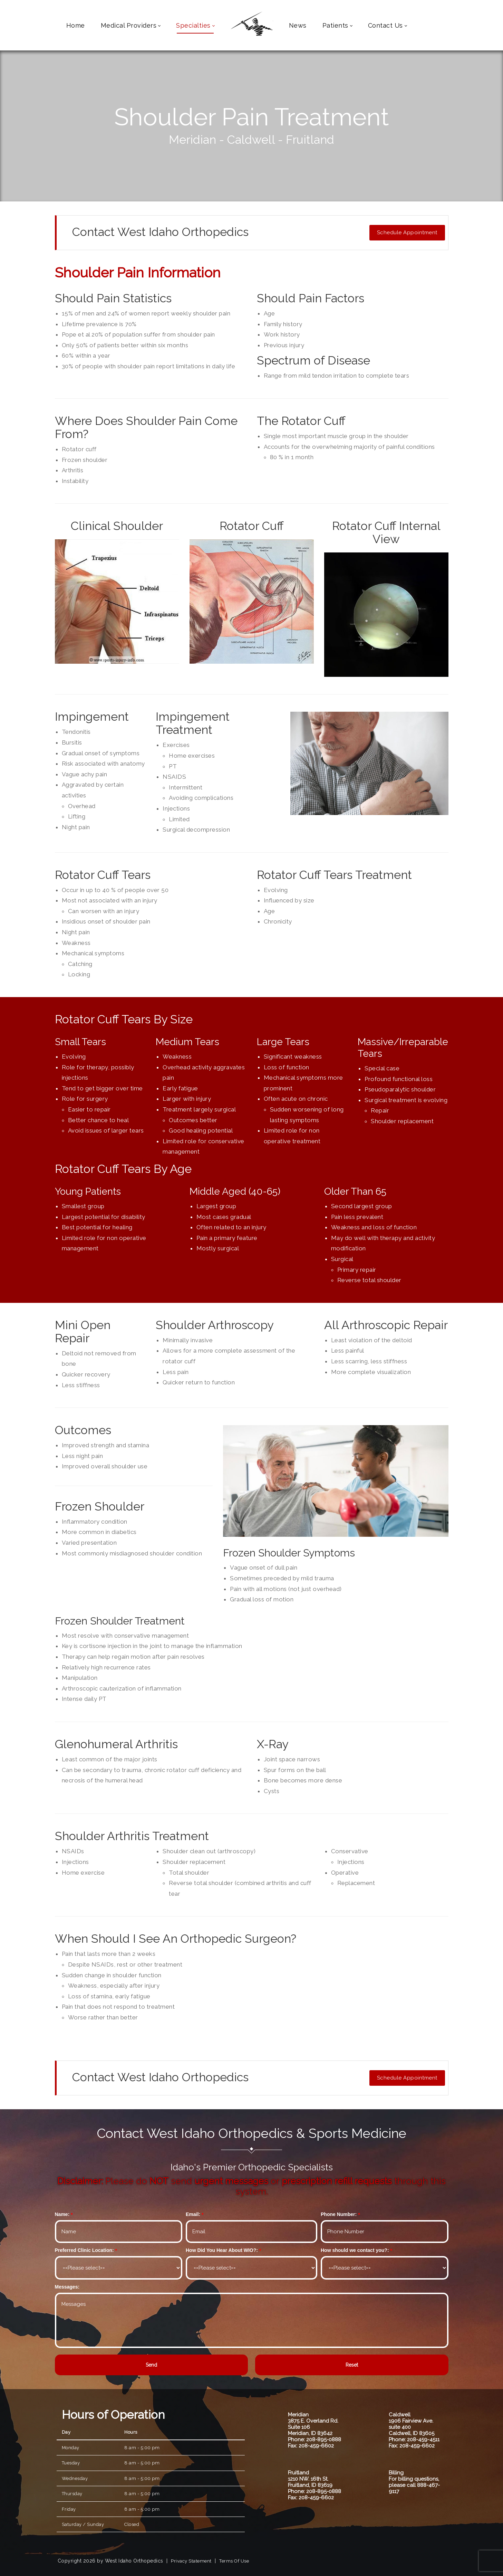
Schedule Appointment (407, 232)
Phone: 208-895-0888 (314, 2439)
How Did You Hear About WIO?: (222, 2250)
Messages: (67, 2286)
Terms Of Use (234, 2561)
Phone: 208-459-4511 (414, 2439)
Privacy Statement (191, 2561)
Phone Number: (339, 2214)
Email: (193, 2214)
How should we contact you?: (355, 2250)
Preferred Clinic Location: (84, 2250)
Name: (62, 2214)
